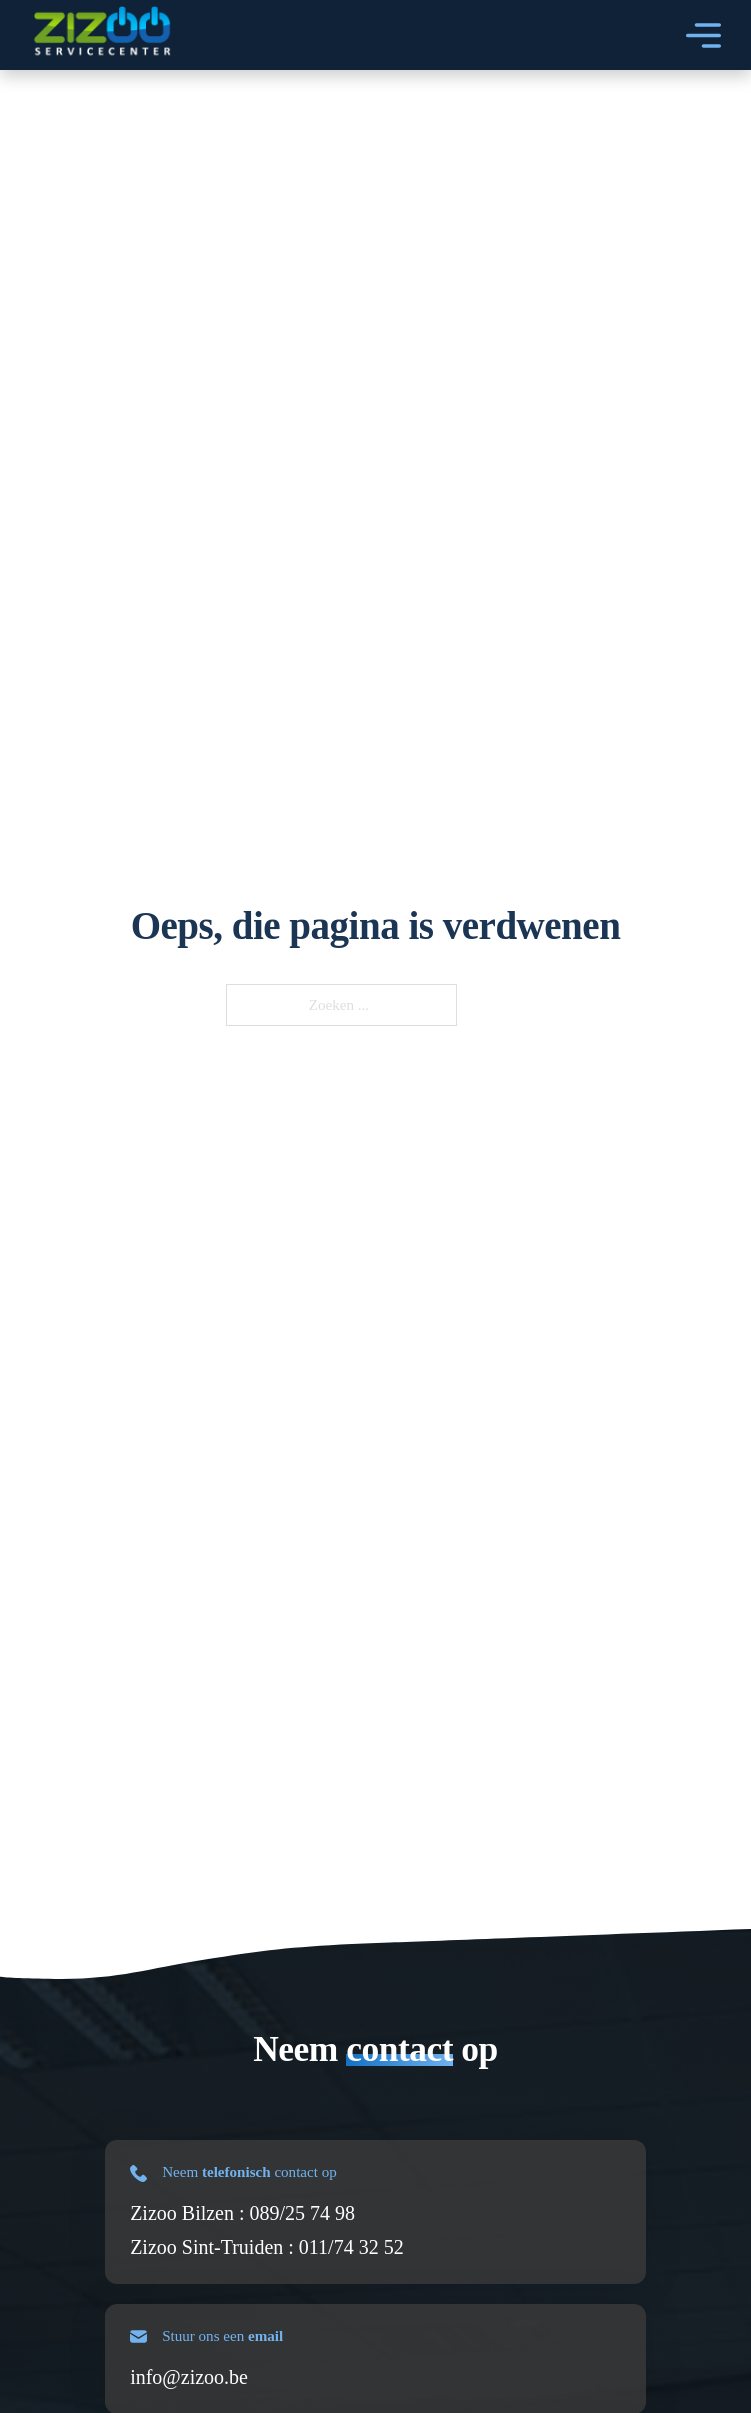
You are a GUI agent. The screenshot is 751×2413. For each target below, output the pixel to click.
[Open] (703, 35)
